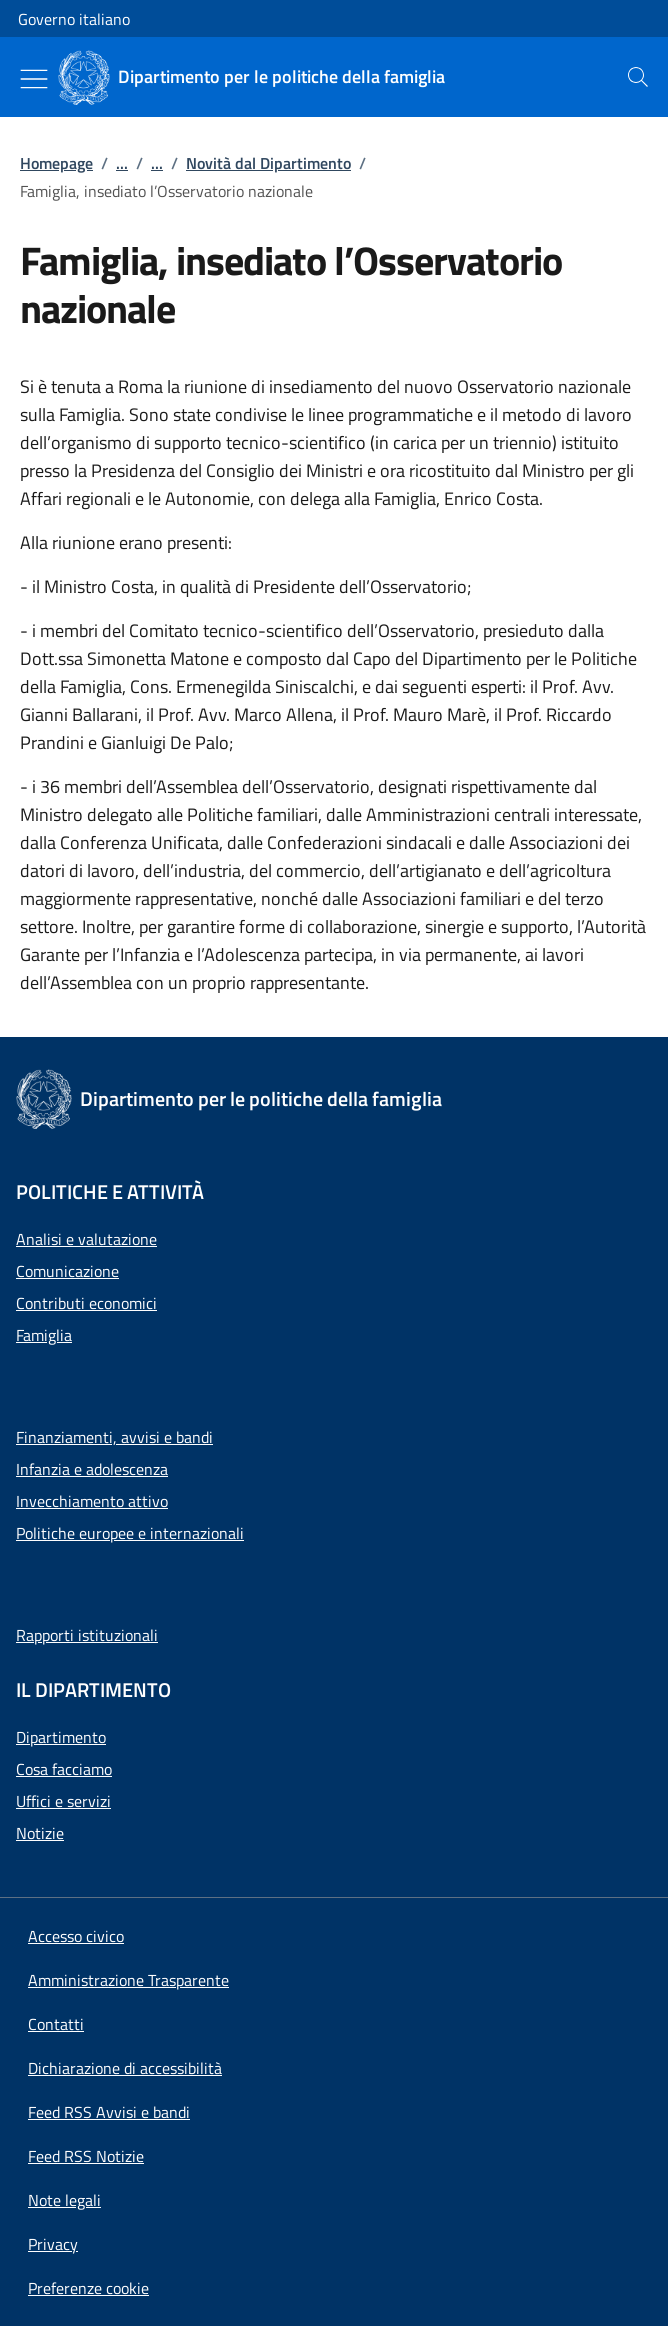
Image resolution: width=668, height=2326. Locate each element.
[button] (88, 2288)
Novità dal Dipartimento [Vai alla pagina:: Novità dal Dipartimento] (268, 163)
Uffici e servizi (63, 1801)
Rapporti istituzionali (87, 1635)
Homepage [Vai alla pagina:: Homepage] (56, 163)
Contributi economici (86, 1303)
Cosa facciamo (64, 1769)
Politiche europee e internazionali (130, 1533)
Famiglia (44, 1335)
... (122, 163)
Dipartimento (61, 1737)
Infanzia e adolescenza (92, 1469)
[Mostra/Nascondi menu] (34, 79)
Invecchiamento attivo (92, 1501)
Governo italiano (74, 19)
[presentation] (638, 77)
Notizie (40, 1833)
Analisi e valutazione (86, 1239)
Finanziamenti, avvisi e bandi (114, 1437)
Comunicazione (67, 1271)
